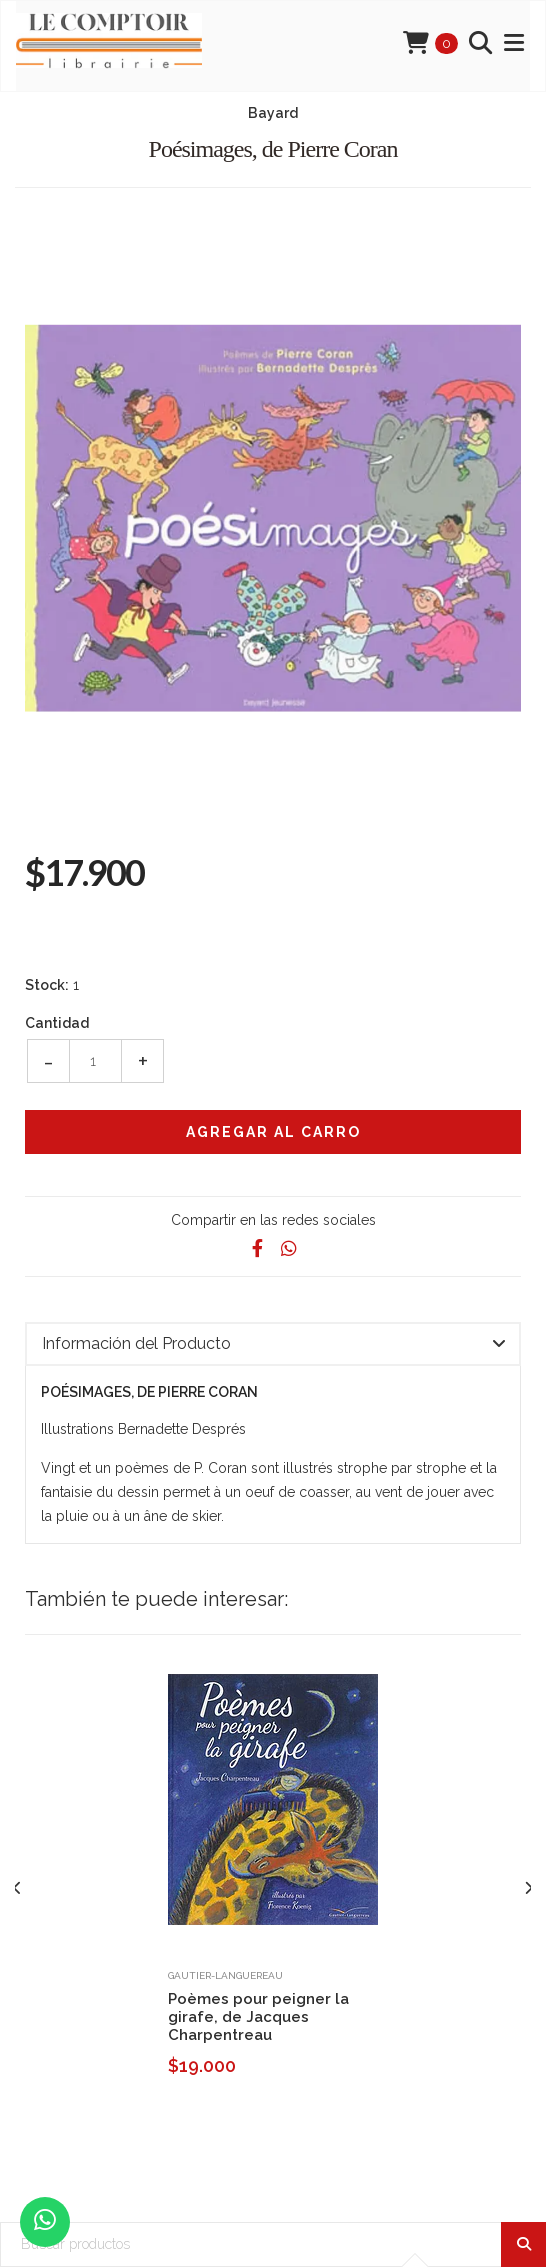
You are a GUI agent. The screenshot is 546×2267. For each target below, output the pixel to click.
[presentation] (17, 1888)
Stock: (47, 985)
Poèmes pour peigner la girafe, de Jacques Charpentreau (258, 2017)
